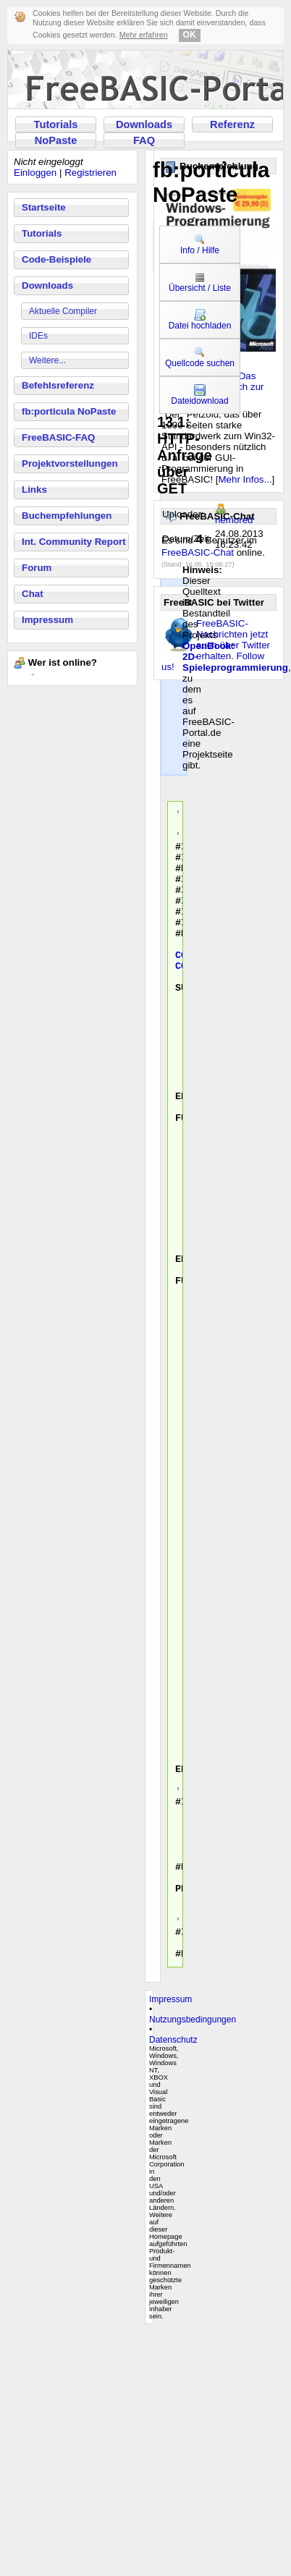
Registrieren (90, 172)
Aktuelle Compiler (63, 311)
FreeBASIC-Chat (197, 552)
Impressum (47, 619)
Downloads (144, 124)
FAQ (144, 140)
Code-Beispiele (56, 259)
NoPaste (56, 140)
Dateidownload (199, 395)
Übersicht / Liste (200, 282)
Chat (32, 593)
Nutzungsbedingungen (192, 2250)
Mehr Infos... (245, 479)
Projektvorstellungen (70, 463)
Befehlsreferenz (58, 385)
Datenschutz (173, 2270)
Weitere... (47, 360)
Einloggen (35, 172)
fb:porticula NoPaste (69, 411)
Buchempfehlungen (66, 515)
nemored (234, 519)
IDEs (38, 336)
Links (34, 489)
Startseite (44, 207)
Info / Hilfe (199, 244)
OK (189, 35)
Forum (36, 567)
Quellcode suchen (200, 357)
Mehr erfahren (143, 34)
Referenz (232, 124)
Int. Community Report (74, 541)
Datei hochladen (200, 320)
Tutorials (56, 124)
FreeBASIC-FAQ (58, 437)
